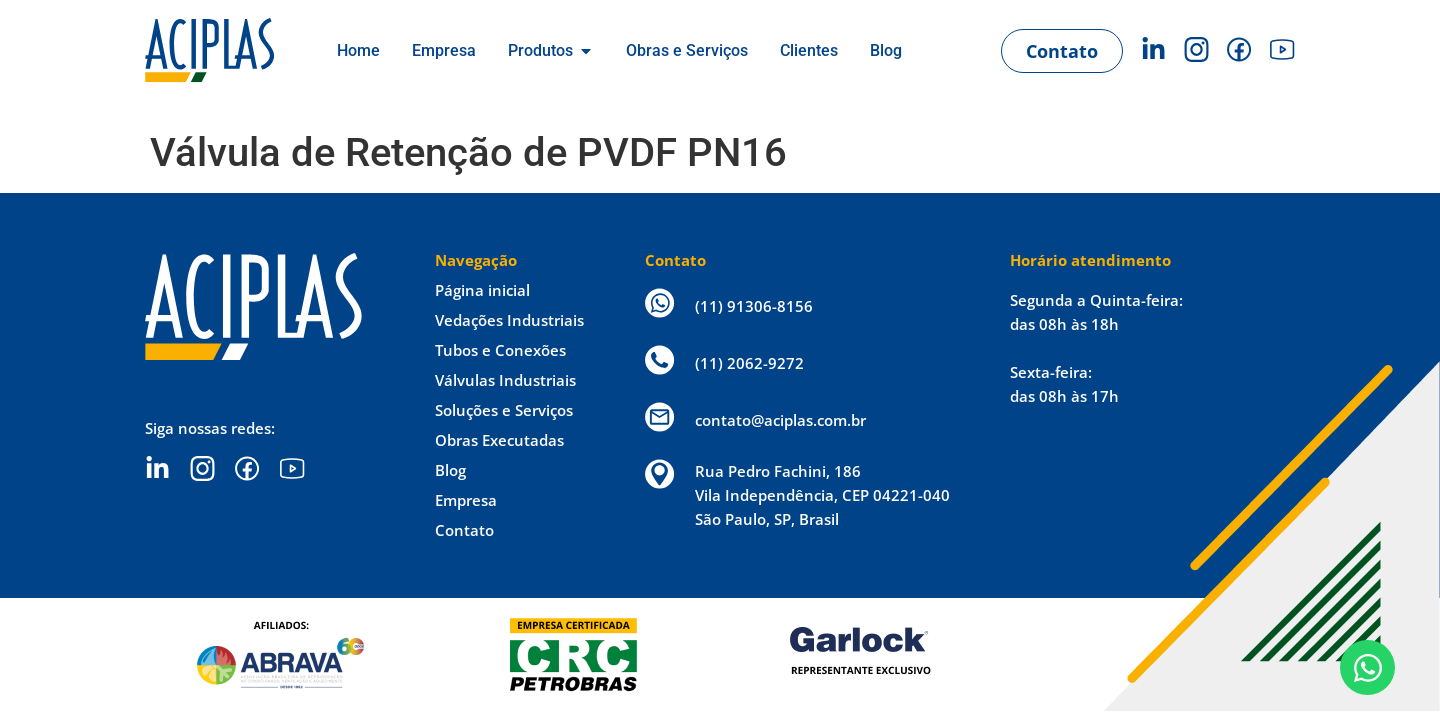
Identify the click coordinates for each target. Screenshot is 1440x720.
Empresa (466, 500)
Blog (450, 470)
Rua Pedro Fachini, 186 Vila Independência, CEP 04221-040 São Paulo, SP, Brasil (822, 495)
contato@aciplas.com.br (780, 420)
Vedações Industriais (509, 320)
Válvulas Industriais (505, 380)
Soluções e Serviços (504, 410)
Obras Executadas (499, 440)
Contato (464, 530)
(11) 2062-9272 (749, 363)
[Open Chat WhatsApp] (1367, 667)
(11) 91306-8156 (754, 306)
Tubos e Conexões (500, 350)
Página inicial (482, 290)
